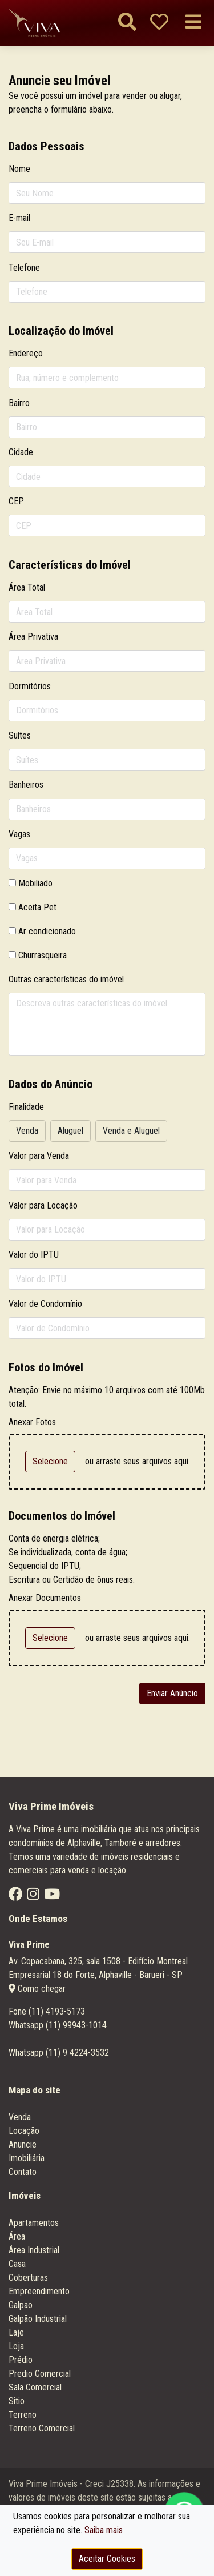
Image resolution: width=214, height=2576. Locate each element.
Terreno (23, 2414)
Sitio (17, 2401)
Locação (24, 2130)
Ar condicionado (47, 931)
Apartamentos (34, 2222)
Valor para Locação (43, 1205)
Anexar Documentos (45, 1597)
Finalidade (26, 1106)
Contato (23, 2171)
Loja (16, 2346)
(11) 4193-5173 (57, 2011)
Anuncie (23, 2144)
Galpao (21, 2305)
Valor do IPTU (34, 1254)
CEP (16, 501)
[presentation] (69, 1687)
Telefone (24, 267)
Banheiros (26, 784)
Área (17, 2236)
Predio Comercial (40, 2373)
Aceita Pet (37, 907)
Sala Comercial (35, 2387)
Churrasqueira (42, 955)
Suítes (20, 735)
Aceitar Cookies (107, 2558)
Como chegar (37, 1988)
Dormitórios (30, 686)
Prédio (21, 2359)
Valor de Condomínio (45, 1303)
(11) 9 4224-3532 (77, 2052)
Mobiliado (35, 883)
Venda (20, 2117)
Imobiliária (27, 2158)
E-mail (19, 217)
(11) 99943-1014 (76, 2025)
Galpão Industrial (38, 2318)
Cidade (21, 452)
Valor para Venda (39, 1155)
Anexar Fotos (32, 1422)
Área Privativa (33, 636)
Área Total (27, 587)
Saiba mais (103, 2530)
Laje (16, 2332)
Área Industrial (34, 2250)
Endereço (26, 353)
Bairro (19, 403)
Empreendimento (39, 2291)
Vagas (19, 834)
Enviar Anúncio (172, 1693)
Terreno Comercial (42, 2428)
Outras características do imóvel (66, 979)
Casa (17, 2263)
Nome (19, 168)
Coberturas (28, 2277)
